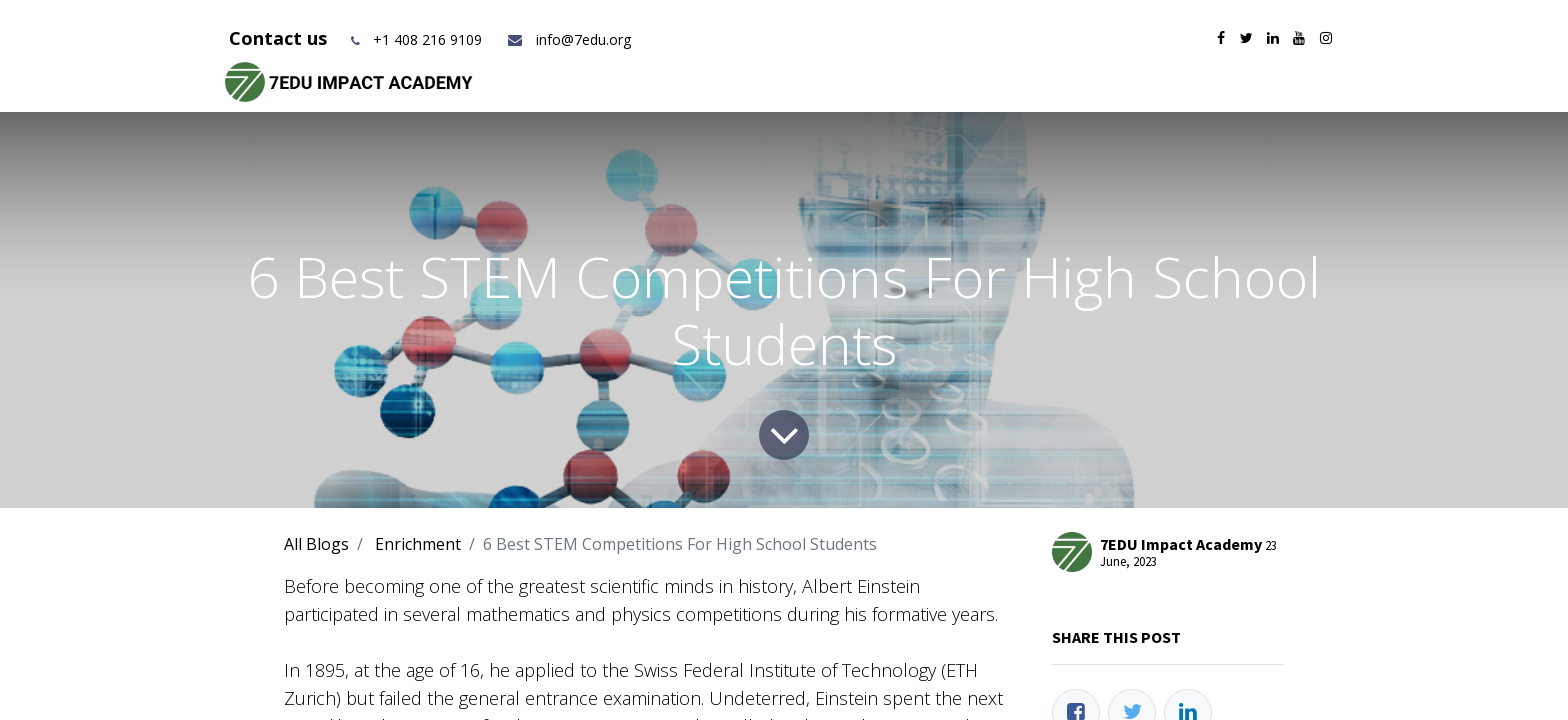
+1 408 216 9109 (427, 39)
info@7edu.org (568, 39)
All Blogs (316, 544)
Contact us (280, 38)
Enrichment (418, 544)
